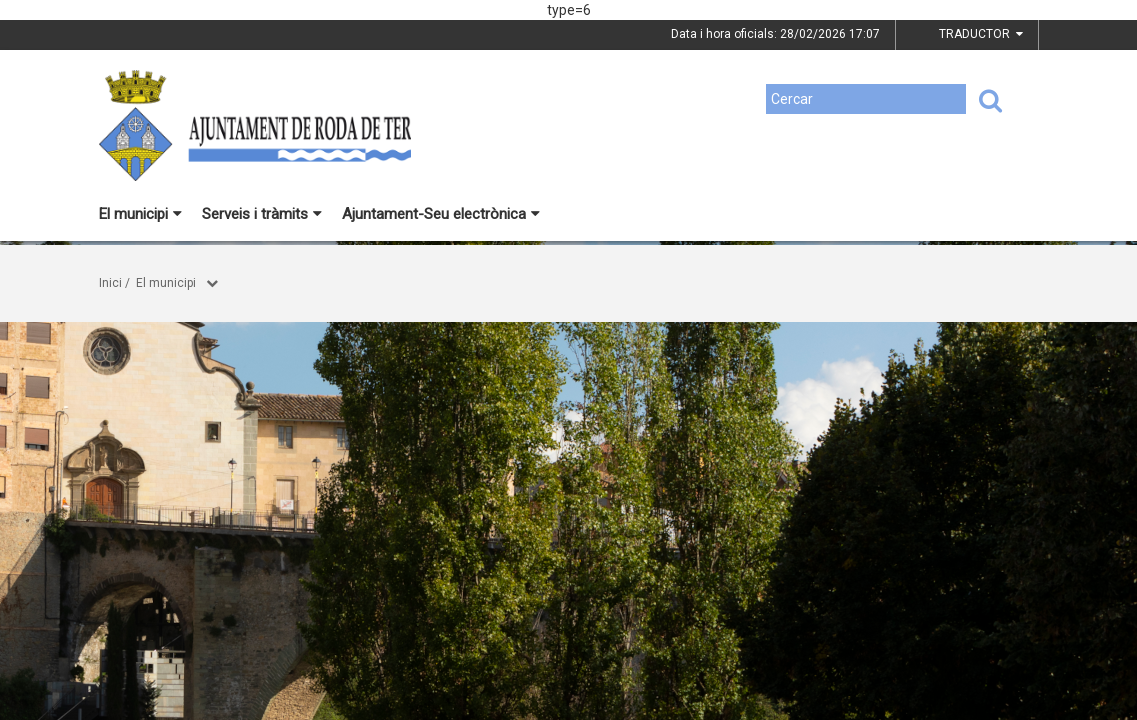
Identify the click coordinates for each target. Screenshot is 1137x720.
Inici (110, 283)
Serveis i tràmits (262, 214)
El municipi (140, 214)
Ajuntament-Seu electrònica (441, 214)
